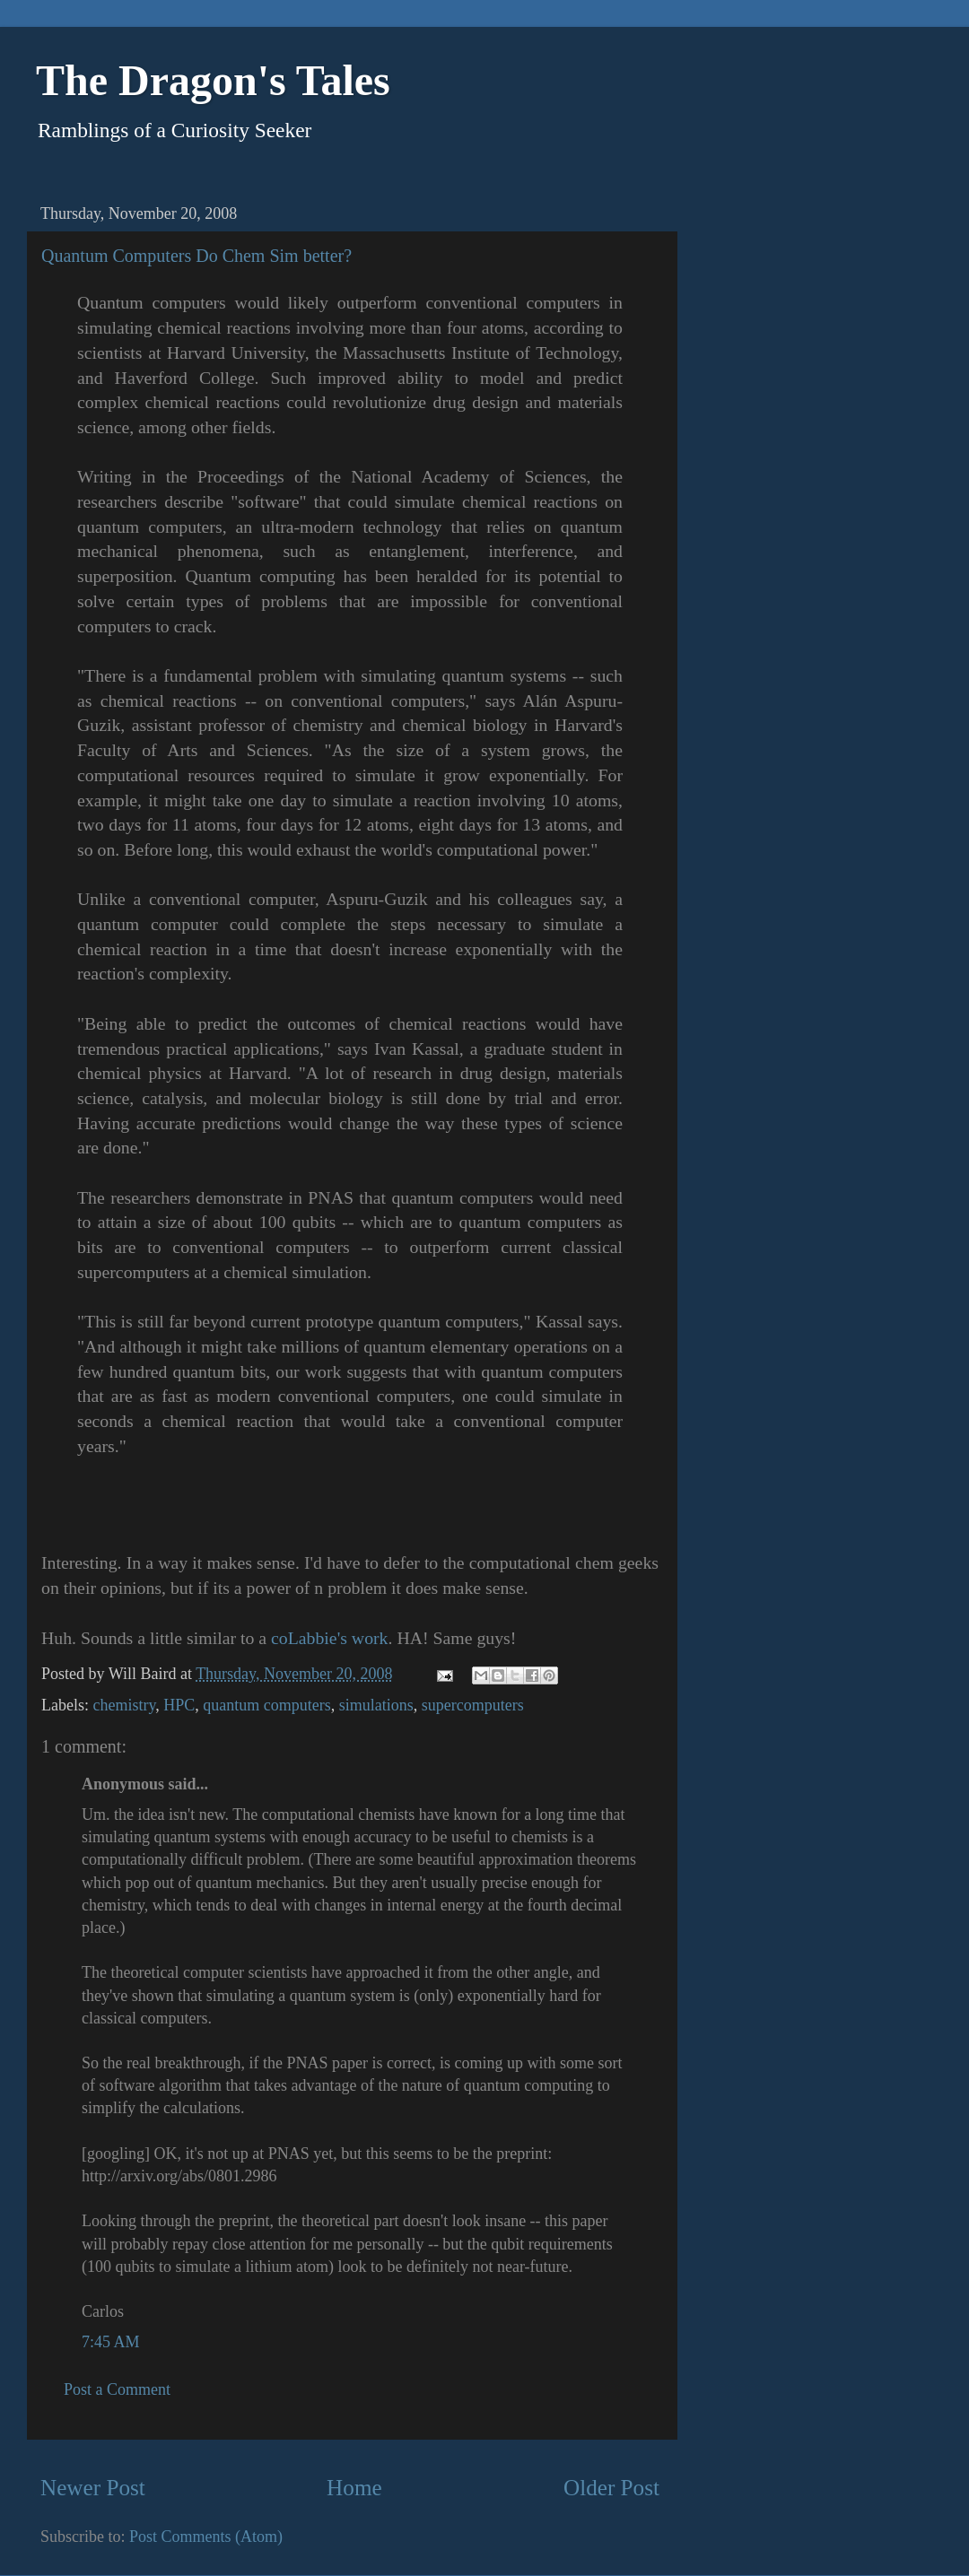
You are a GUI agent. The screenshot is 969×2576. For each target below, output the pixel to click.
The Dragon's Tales (213, 80)
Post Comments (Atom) (206, 2537)
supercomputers (473, 1705)
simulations (376, 1705)
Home (354, 2488)
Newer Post (92, 2488)
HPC (179, 1705)
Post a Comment (117, 2389)
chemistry (123, 1705)
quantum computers (266, 1705)
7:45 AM (111, 2342)
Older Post (611, 2488)
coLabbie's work (329, 1638)
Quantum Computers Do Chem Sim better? (196, 255)
